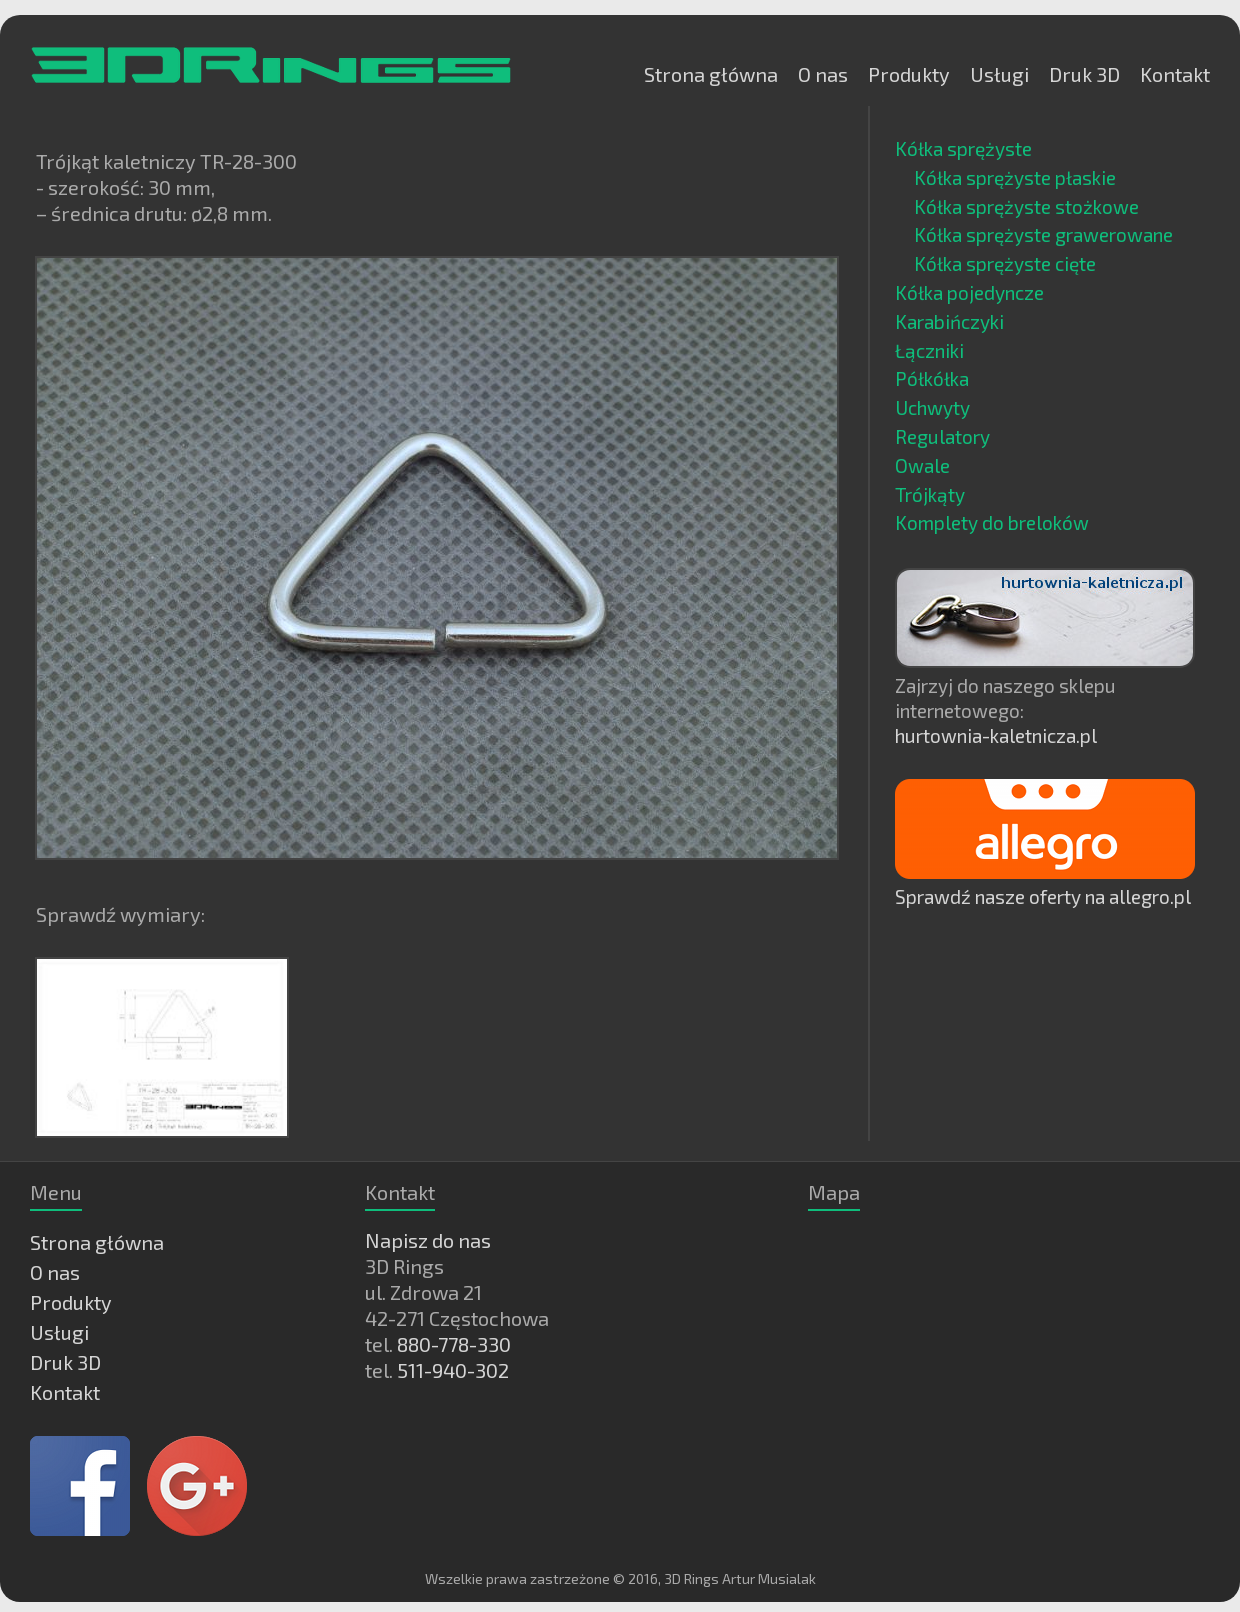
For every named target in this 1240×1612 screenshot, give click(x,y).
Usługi (999, 74)
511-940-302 (453, 1370)
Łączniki (929, 350)
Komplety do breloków (992, 522)
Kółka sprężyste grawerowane (1043, 234)
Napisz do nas (428, 1240)
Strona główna (711, 74)
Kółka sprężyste (963, 148)
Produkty (909, 74)
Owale (922, 465)
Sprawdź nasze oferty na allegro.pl (1043, 896)
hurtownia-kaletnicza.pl (996, 735)
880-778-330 (454, 1344)
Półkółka (932, 378)
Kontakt (1175, 74)
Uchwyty (932, 407)
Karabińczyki (949, 321)
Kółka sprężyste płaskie (1015, 177)
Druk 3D (1084, 74)
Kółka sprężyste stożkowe (1026, 206)
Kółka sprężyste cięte (1005, 263)
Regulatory (942, 436)
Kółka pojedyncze (969, 292)
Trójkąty (930, 494)
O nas (823, 74)
